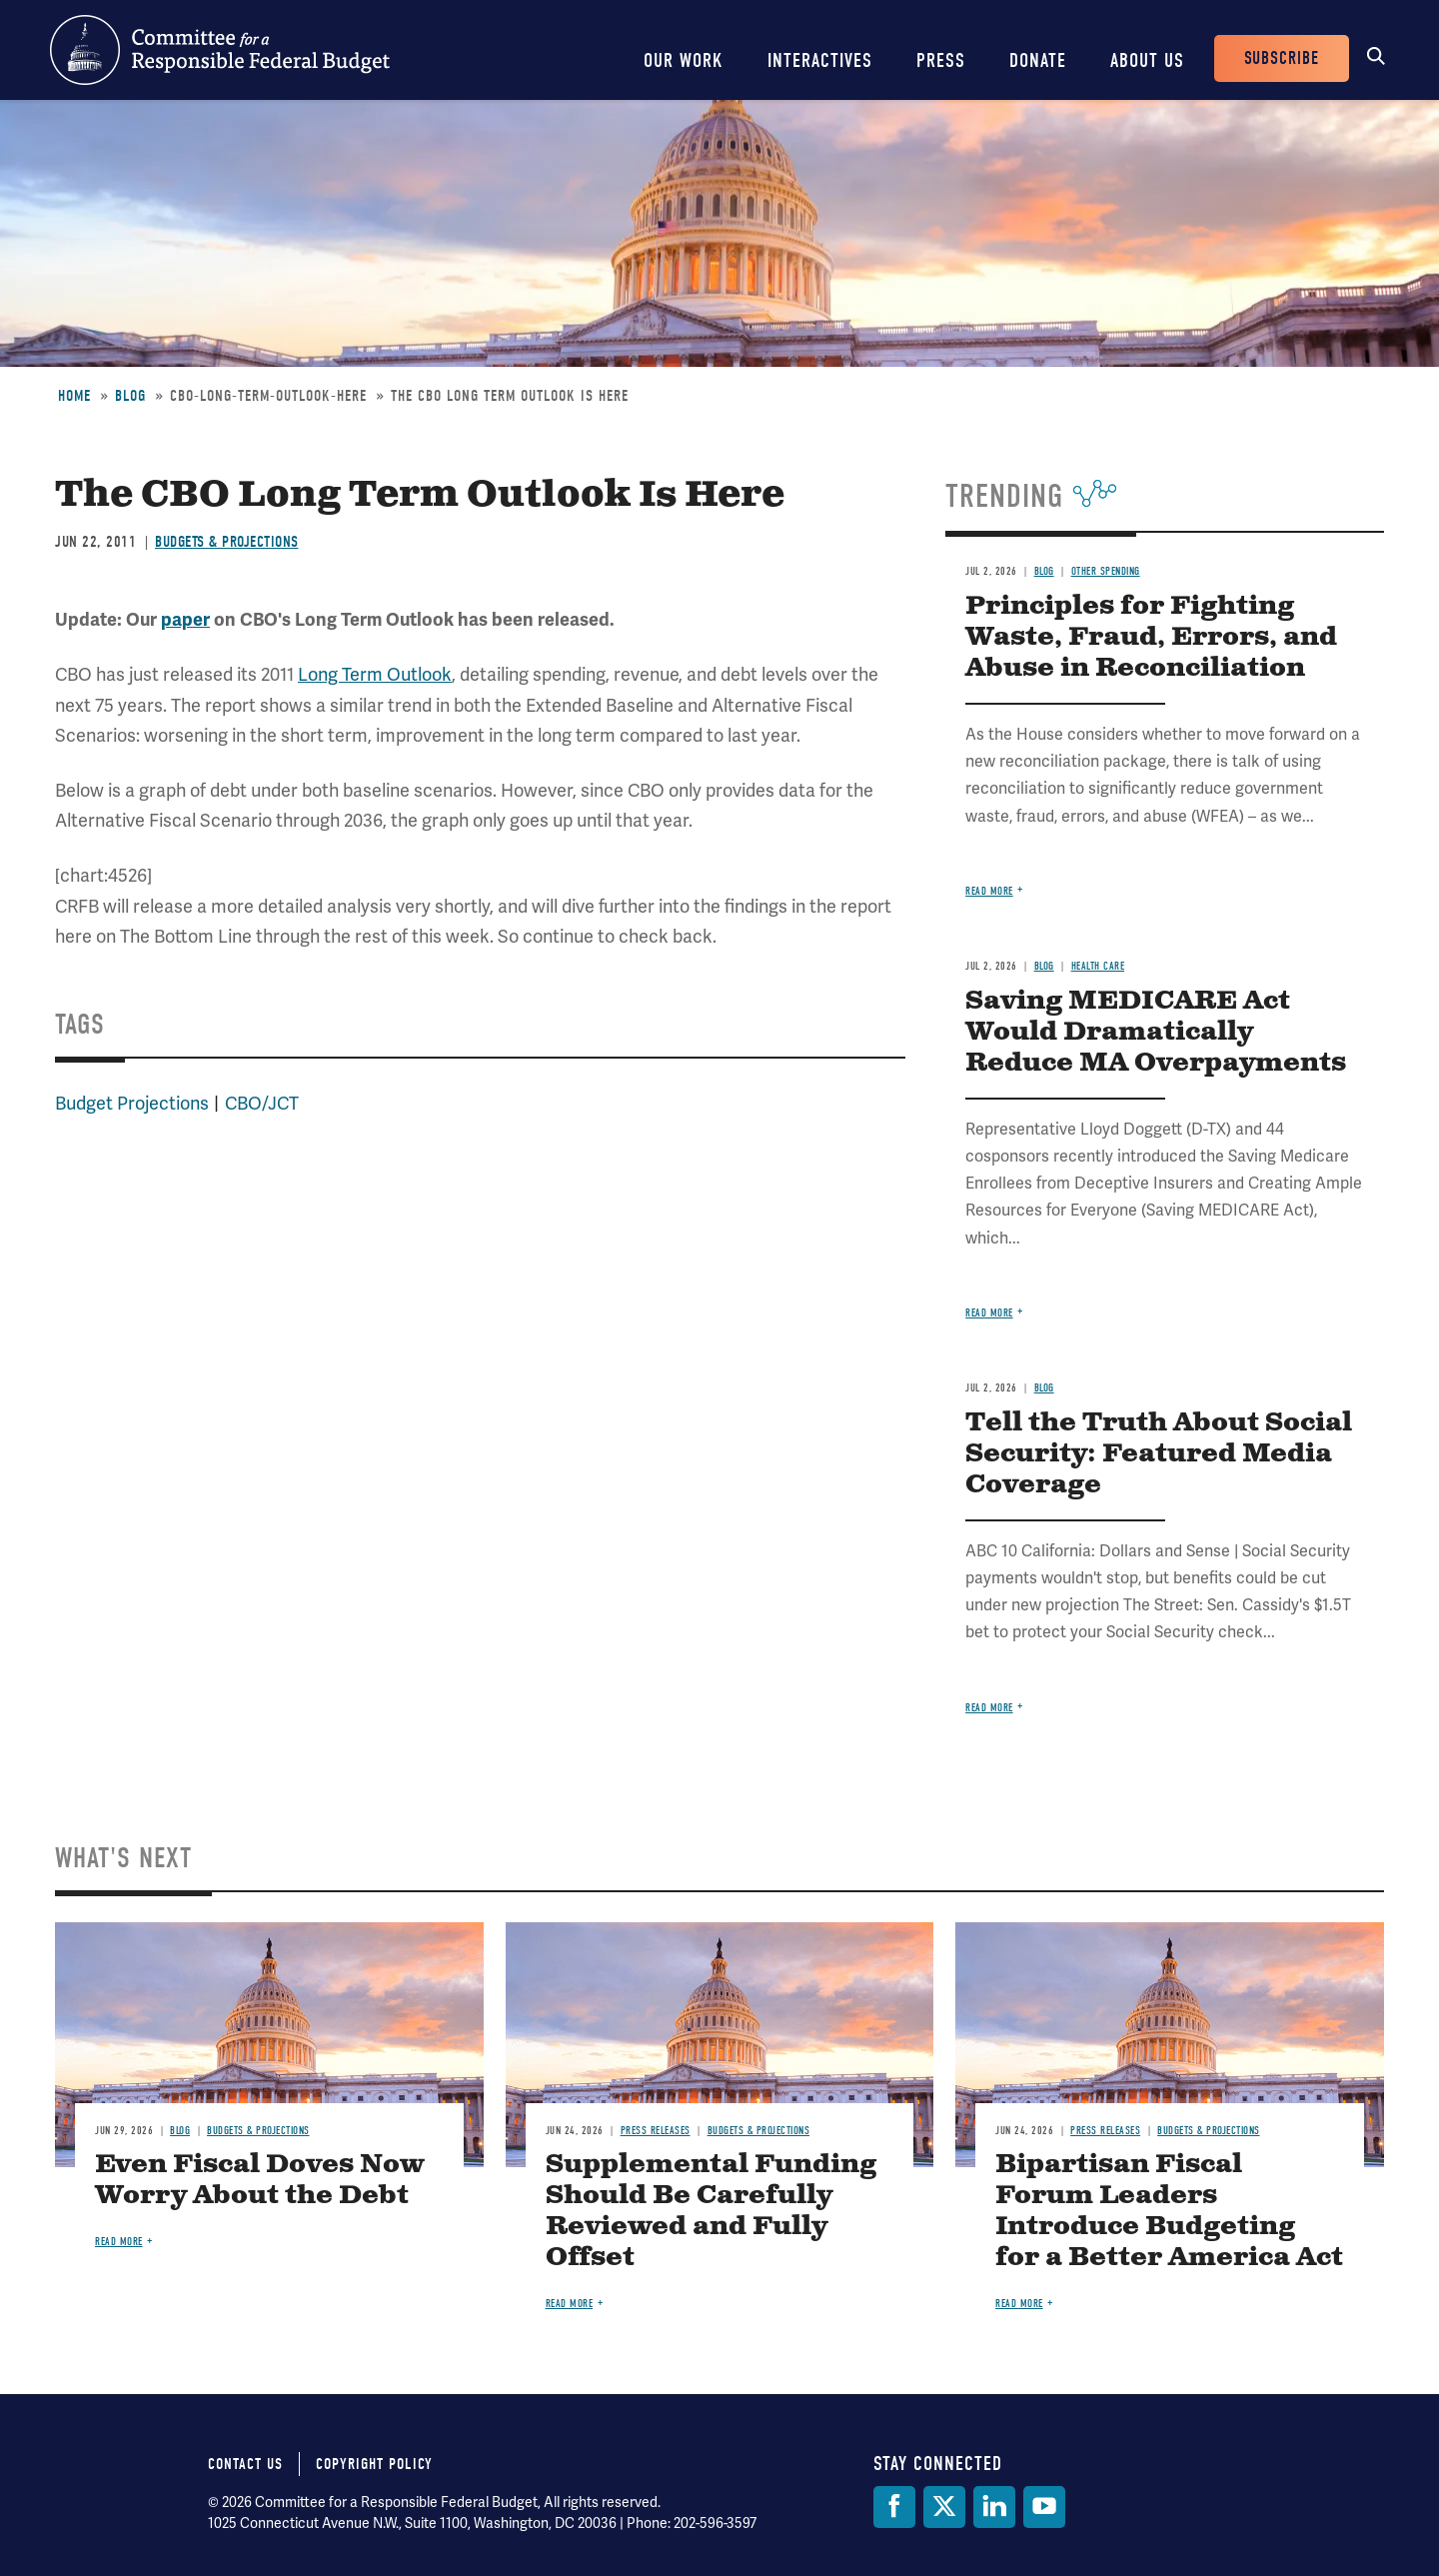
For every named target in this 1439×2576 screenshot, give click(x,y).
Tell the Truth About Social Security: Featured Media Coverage (1158, 1453)
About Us (1147, 60)
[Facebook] (894, 2507)
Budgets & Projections (227, 542)
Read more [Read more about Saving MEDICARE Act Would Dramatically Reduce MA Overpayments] (989, 1312)
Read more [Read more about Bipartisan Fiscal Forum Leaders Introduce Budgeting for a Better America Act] (1019, 2303)
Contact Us (245, 2464)
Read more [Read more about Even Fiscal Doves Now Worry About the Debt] (119, 2241)
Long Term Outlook (375, 674)
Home (74, 396)
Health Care (1098, 966)
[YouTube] (1044, 2507)
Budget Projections (132, 1103)
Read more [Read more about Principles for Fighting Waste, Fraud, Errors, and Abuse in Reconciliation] (989, 891)
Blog (130, 396)
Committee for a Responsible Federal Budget (220, 50)
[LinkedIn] (994, 2507)
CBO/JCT (262, 1103)
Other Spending (1105, 571)
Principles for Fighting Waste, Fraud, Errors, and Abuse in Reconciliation (1151, 637)
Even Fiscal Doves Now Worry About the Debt (259, 2180)
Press (940, 60)
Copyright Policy (374, 2464)
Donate (1037, 60)
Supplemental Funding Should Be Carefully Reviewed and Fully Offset (711, 2211)
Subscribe (1281, 58)
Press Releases (656, 2130)
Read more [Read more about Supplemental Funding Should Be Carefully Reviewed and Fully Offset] (570, 2303)
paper (185, 620)
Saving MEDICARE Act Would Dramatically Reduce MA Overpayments (1155, 1032)
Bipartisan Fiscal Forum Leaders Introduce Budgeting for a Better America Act (1169, 2211)
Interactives (819, 60)
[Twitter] (944, 2507)
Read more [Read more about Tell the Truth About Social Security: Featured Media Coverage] (989, 1707)
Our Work (683, 60)
